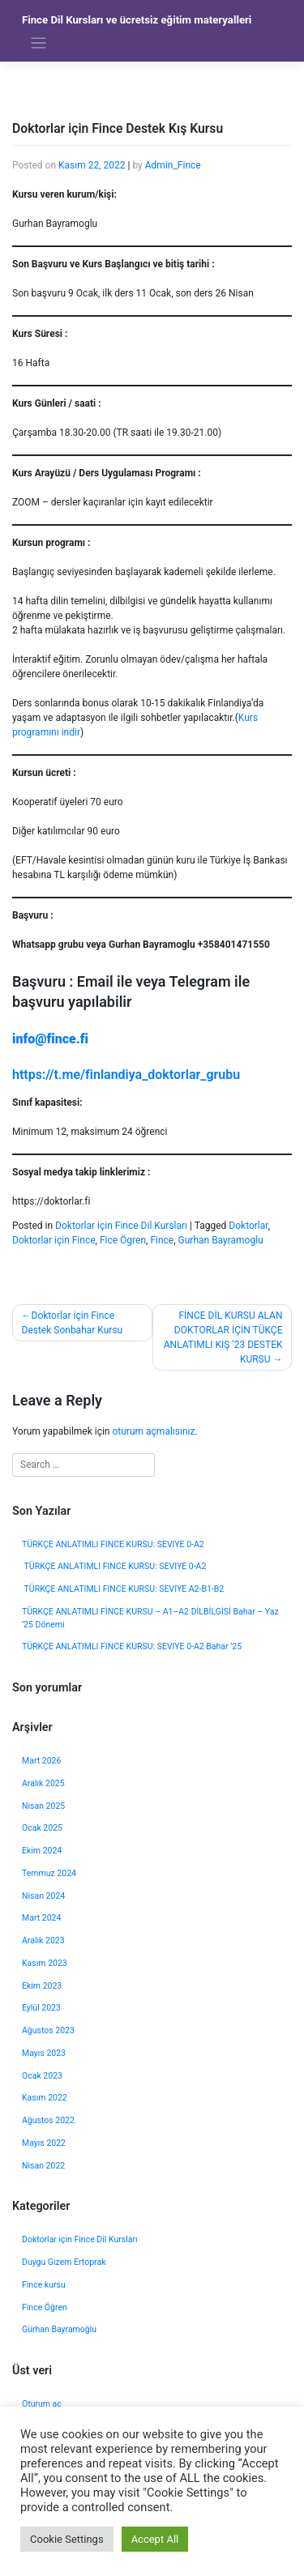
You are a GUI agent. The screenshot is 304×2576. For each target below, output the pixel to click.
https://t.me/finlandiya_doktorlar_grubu (126, 1074)
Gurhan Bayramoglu (220, 1240)
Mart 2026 (41, 1760)
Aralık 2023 (43, 1940)
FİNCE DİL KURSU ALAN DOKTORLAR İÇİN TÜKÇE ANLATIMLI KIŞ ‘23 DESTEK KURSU (223, 1337)
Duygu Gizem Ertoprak (63, 2262)
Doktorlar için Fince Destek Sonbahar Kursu (72, 1323)
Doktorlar (248, 1225)
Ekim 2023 (42, 1986)
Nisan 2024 (43, 1896)
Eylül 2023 (41, 2007)
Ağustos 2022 (48, 2120)
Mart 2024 (41, 1918)
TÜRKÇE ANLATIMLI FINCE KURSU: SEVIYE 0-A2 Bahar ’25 (133, 1646)
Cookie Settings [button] (67, 2539)
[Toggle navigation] (38, 43)
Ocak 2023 (42, 2076)
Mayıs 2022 (44, 2143)
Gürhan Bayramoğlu (59, 2329)
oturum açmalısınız (153, 1431)
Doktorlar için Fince (54, 1240)
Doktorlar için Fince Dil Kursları (121, 1225)
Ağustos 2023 (48, 2030)
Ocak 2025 (42, 1828)
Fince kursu (44, 2285)
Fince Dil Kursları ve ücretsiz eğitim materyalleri (136, 20)
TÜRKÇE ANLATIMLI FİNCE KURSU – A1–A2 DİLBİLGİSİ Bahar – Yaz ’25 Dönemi (150, 1618)
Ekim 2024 (42, 1850)
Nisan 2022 (43, 2165)
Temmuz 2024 (49, 1873)
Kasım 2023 (44, 1963)
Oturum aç (42, 2404)
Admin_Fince (173, 165)
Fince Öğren (44, 2307)
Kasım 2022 (44, 2097)
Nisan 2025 (43, 1806)
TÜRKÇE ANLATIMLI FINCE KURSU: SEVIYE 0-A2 (113, 1544)
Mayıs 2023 (44, 2053)
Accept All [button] (155, 2539)
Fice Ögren (123, 1240)
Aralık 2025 (43, 1783)
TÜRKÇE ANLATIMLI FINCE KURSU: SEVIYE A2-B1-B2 (123, 1589)
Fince (161, 1240)
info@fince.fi (50, 1039)
